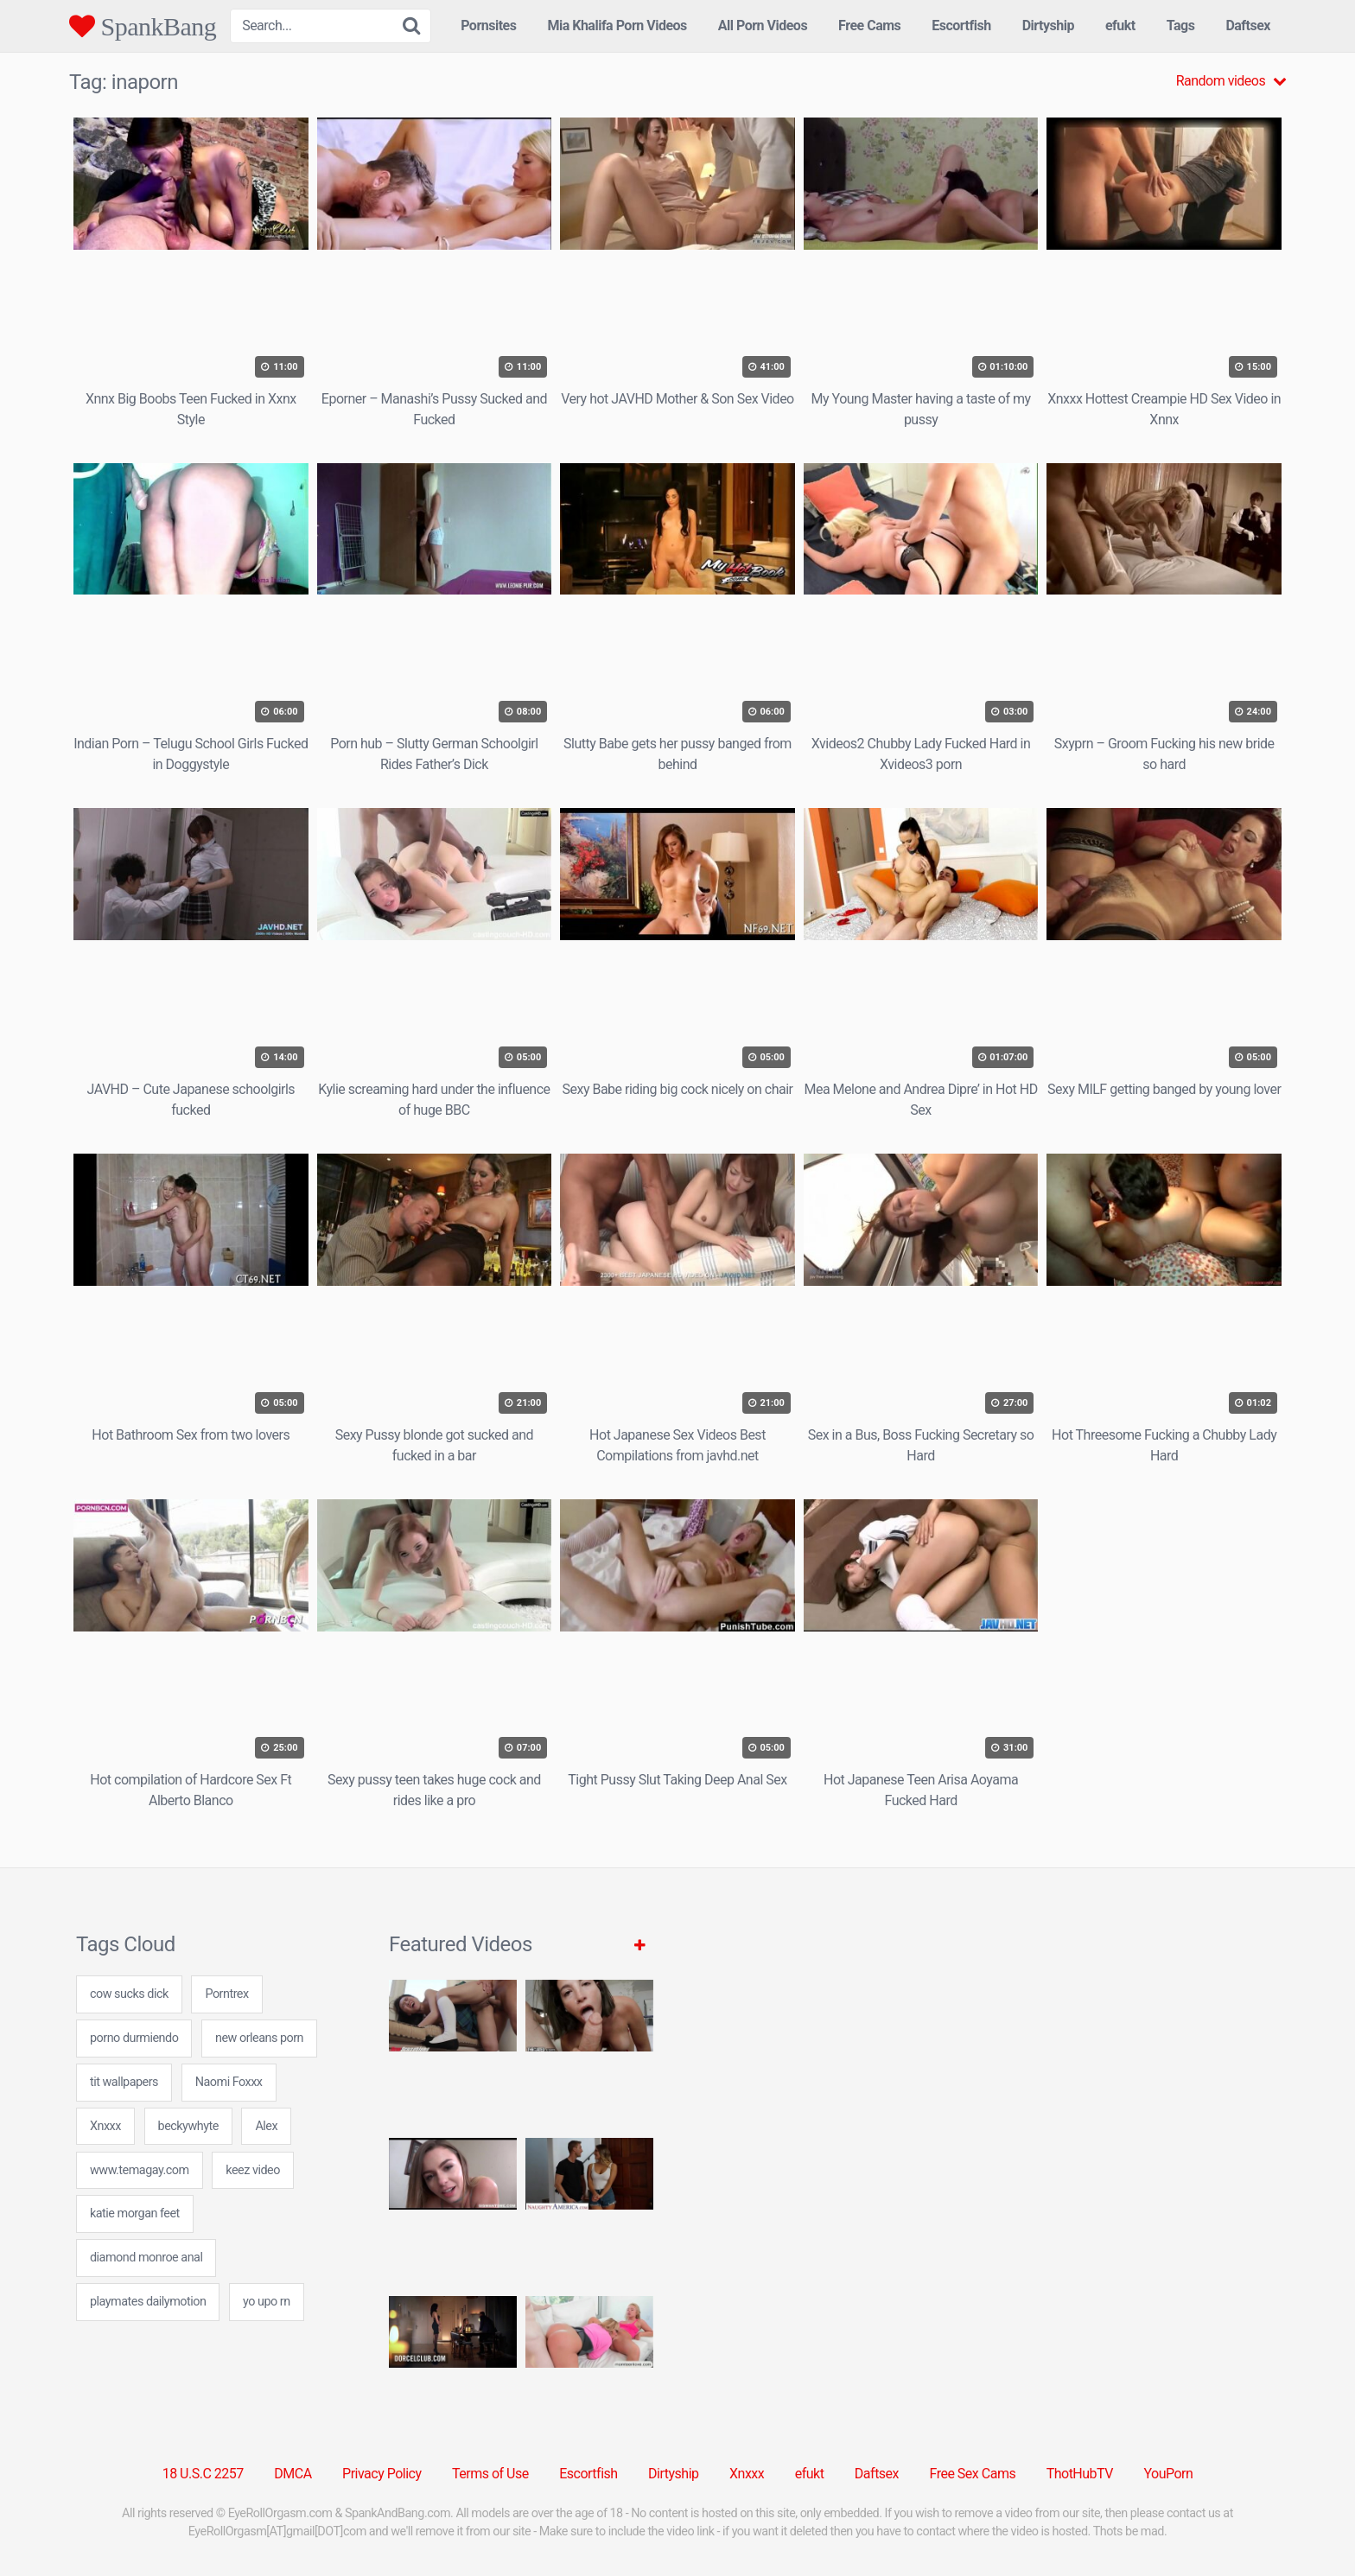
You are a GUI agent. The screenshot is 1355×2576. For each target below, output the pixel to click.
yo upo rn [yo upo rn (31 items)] (266, 2301)
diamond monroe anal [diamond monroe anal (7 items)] (146, 2257)
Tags (1181, 25)
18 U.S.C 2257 (203, 2473)
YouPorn (1168, 2473)
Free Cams (869, 25)
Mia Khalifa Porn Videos (616, 25)
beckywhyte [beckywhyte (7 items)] (188, 2126)
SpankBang (142, 26)
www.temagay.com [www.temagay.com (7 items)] (139, 2170)
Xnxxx (746, 2473)
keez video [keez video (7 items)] (253, 2170)
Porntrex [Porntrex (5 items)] (226, 1994)
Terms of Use (490, 2473)
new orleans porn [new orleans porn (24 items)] (259, 2038)
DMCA (292, 2473)
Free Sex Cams (973, 2473)
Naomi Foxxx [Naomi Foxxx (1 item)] (229, 2082)
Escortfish (961, 25)
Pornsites (488, 25)
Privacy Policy (382, 2473)
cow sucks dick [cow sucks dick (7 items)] (129, 1994)
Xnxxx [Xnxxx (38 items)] (105, 2126)
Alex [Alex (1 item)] (266, 2126)
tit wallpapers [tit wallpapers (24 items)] (124, 2082)
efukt (1120, 25)
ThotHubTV (1079, 2473)
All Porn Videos (762, 25)
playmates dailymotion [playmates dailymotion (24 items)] (148, 2301)
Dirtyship (1048, 25)
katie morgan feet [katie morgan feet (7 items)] (135, 2213)
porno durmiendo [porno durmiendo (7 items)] (134, 2038)
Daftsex (1247, 25)
